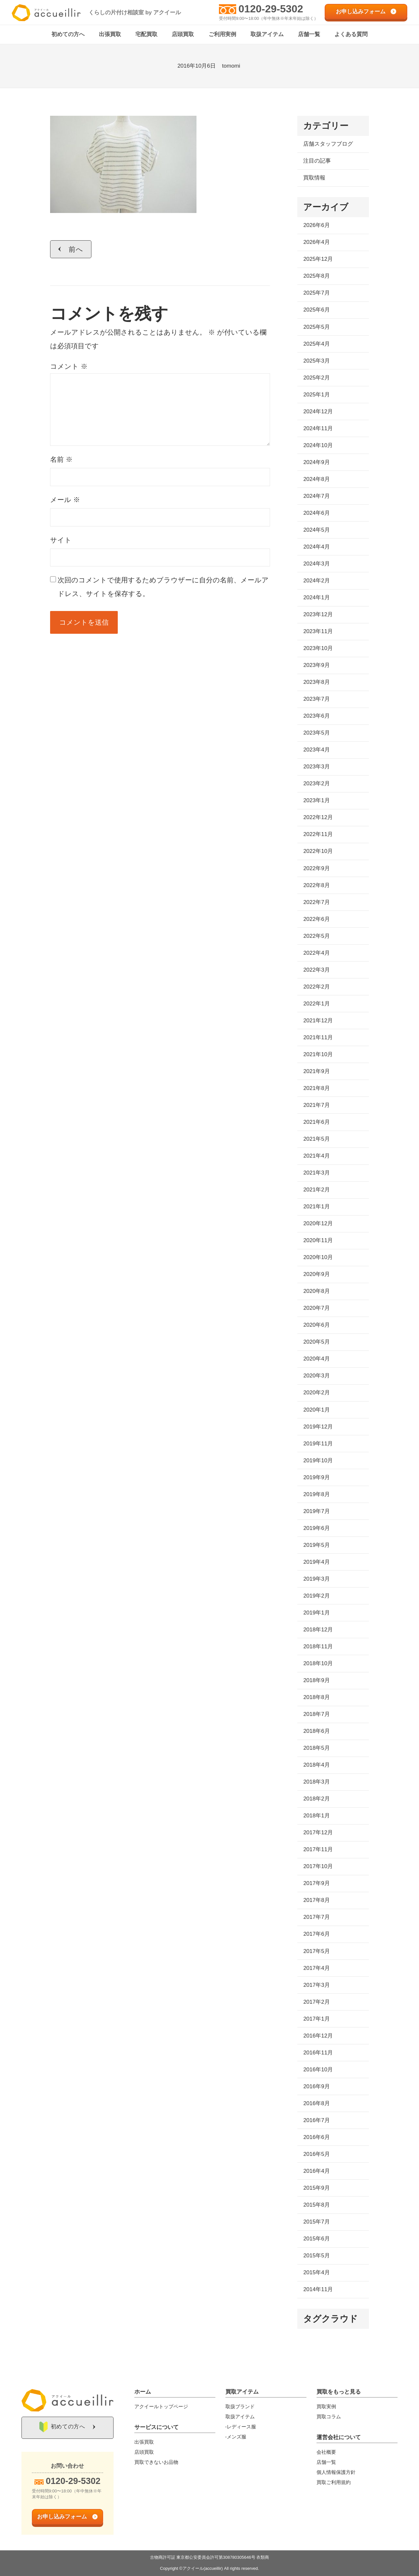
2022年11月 (318, 834)
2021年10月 (318, 1055)
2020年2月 (316, 1393)
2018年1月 (316, 1816)
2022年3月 (316, 970)
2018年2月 (316, 1799)
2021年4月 (316, 1156)
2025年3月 (316, 361)
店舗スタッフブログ (328, 144)
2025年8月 (316, 276)
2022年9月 (316, 868)
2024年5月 (316, 530)
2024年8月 (316, 479)
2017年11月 (318, 1850)
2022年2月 (316, 987)
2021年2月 (316, 1190)
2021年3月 (316, 1173)
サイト (61, 540)
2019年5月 (316, 1545)
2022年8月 (316, 885)
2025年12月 (318, 259)
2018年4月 (316, 1765)
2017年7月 (316, 1917)
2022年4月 (316, 953)
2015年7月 (316, 2222)
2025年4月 (316, 344)
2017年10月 (318, 1867)
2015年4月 (316, 2273)
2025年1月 (316, 395)
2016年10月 (318, 2070)
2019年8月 (316, 1495)
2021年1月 (316, 1207)
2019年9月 (316, 1478)
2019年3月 (316, 1579)
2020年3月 (316, 1376)
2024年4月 (316, 547)
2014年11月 (318, 2290)
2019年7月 (316, 1511)
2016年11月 (318, 2053)
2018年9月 (316, 1681)
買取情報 (314, 178)
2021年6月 (316, 1122)
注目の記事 (317, 161)
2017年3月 (316, 1985)
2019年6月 (316, 1528)
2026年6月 (316, 225)
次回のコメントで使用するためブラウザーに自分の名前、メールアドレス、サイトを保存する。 (163, 587)
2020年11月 (318, 1241)
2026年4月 (316, 242)
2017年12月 (318, 1833)
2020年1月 (316, 1410)
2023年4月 (316, 750)
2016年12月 (318, 2036)
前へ (76, 249)
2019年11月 (318, 1444)
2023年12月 (318, 615)
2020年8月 (316, 1291)
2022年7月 (316, 902)
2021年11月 (318, 1038)
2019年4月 (316, 1562)
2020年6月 (316, 1325)
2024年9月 (316, 462)
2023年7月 (316, 699)
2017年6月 (316, 1934)
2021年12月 (318, 1021)
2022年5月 (316, 936)
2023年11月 (318, 632)
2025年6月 (316, 310)
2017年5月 (316, 1951)
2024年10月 (318, 446)
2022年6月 (316, 919)
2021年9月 (316, 1072)
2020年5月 (316, 1342)
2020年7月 (316, 1308)
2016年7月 (316, 2121)
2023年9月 (316, 665)
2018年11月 (318, 1647)
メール (65, 500)
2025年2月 (316, 378)
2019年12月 (318, 1427)
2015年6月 (316, 2239)
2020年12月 (318, 1224)
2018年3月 (316, 1782)
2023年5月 (316, 733)
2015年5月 (316, 2256)
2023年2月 (316, 784)
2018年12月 (318, 1630)
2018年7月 (316, 1714)
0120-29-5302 (270, 9)
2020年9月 (316, 1274)
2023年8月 (316, 682)
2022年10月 (318, 851)
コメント (69, 366)
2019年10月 (318, 1460)
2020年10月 (318, 1258)
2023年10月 (318, 648)
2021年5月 (316, 1139)
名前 (61, 459)
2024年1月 (316, 598)
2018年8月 (316, 1697)
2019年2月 (316, 1596)
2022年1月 (316, 1004)
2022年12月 (318, 818)
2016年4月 (316, 2171)
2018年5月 (316, 1748)
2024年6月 (316, 513)
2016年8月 (316, 2104)
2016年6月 (316, 2137)
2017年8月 (316, 1900)
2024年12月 (318, 412)
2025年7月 (316, 293)
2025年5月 (316, 327)
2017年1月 (316, 2019)
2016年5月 (316, 2154)
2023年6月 (316, 716)
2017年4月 (316, 1968)
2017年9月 (316, 1883)
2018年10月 (318, 1664)
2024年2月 (316, 581)
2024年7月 (316, 496)
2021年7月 (316, 1105)
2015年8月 (316, 2205)
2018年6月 (316, 1731)
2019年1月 (316, 1613)
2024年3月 (316, 564)
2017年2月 (316, 2002)
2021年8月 (316, 1088)
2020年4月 (316, 1359)
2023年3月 (316, 767)
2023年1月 (316, 801)
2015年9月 (316, 2188)
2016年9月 (316, 2087)
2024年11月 (318, 429)
